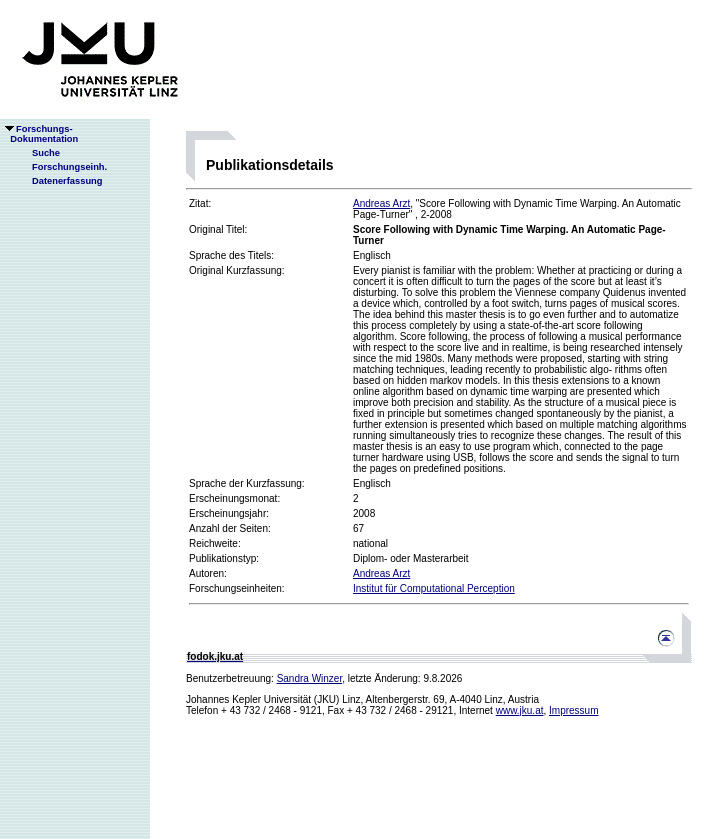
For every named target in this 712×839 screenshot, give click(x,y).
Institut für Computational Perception (434, 588)
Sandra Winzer (310, 678)
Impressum (573, 710)
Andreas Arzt (381, 203)
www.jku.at (520, 710)
